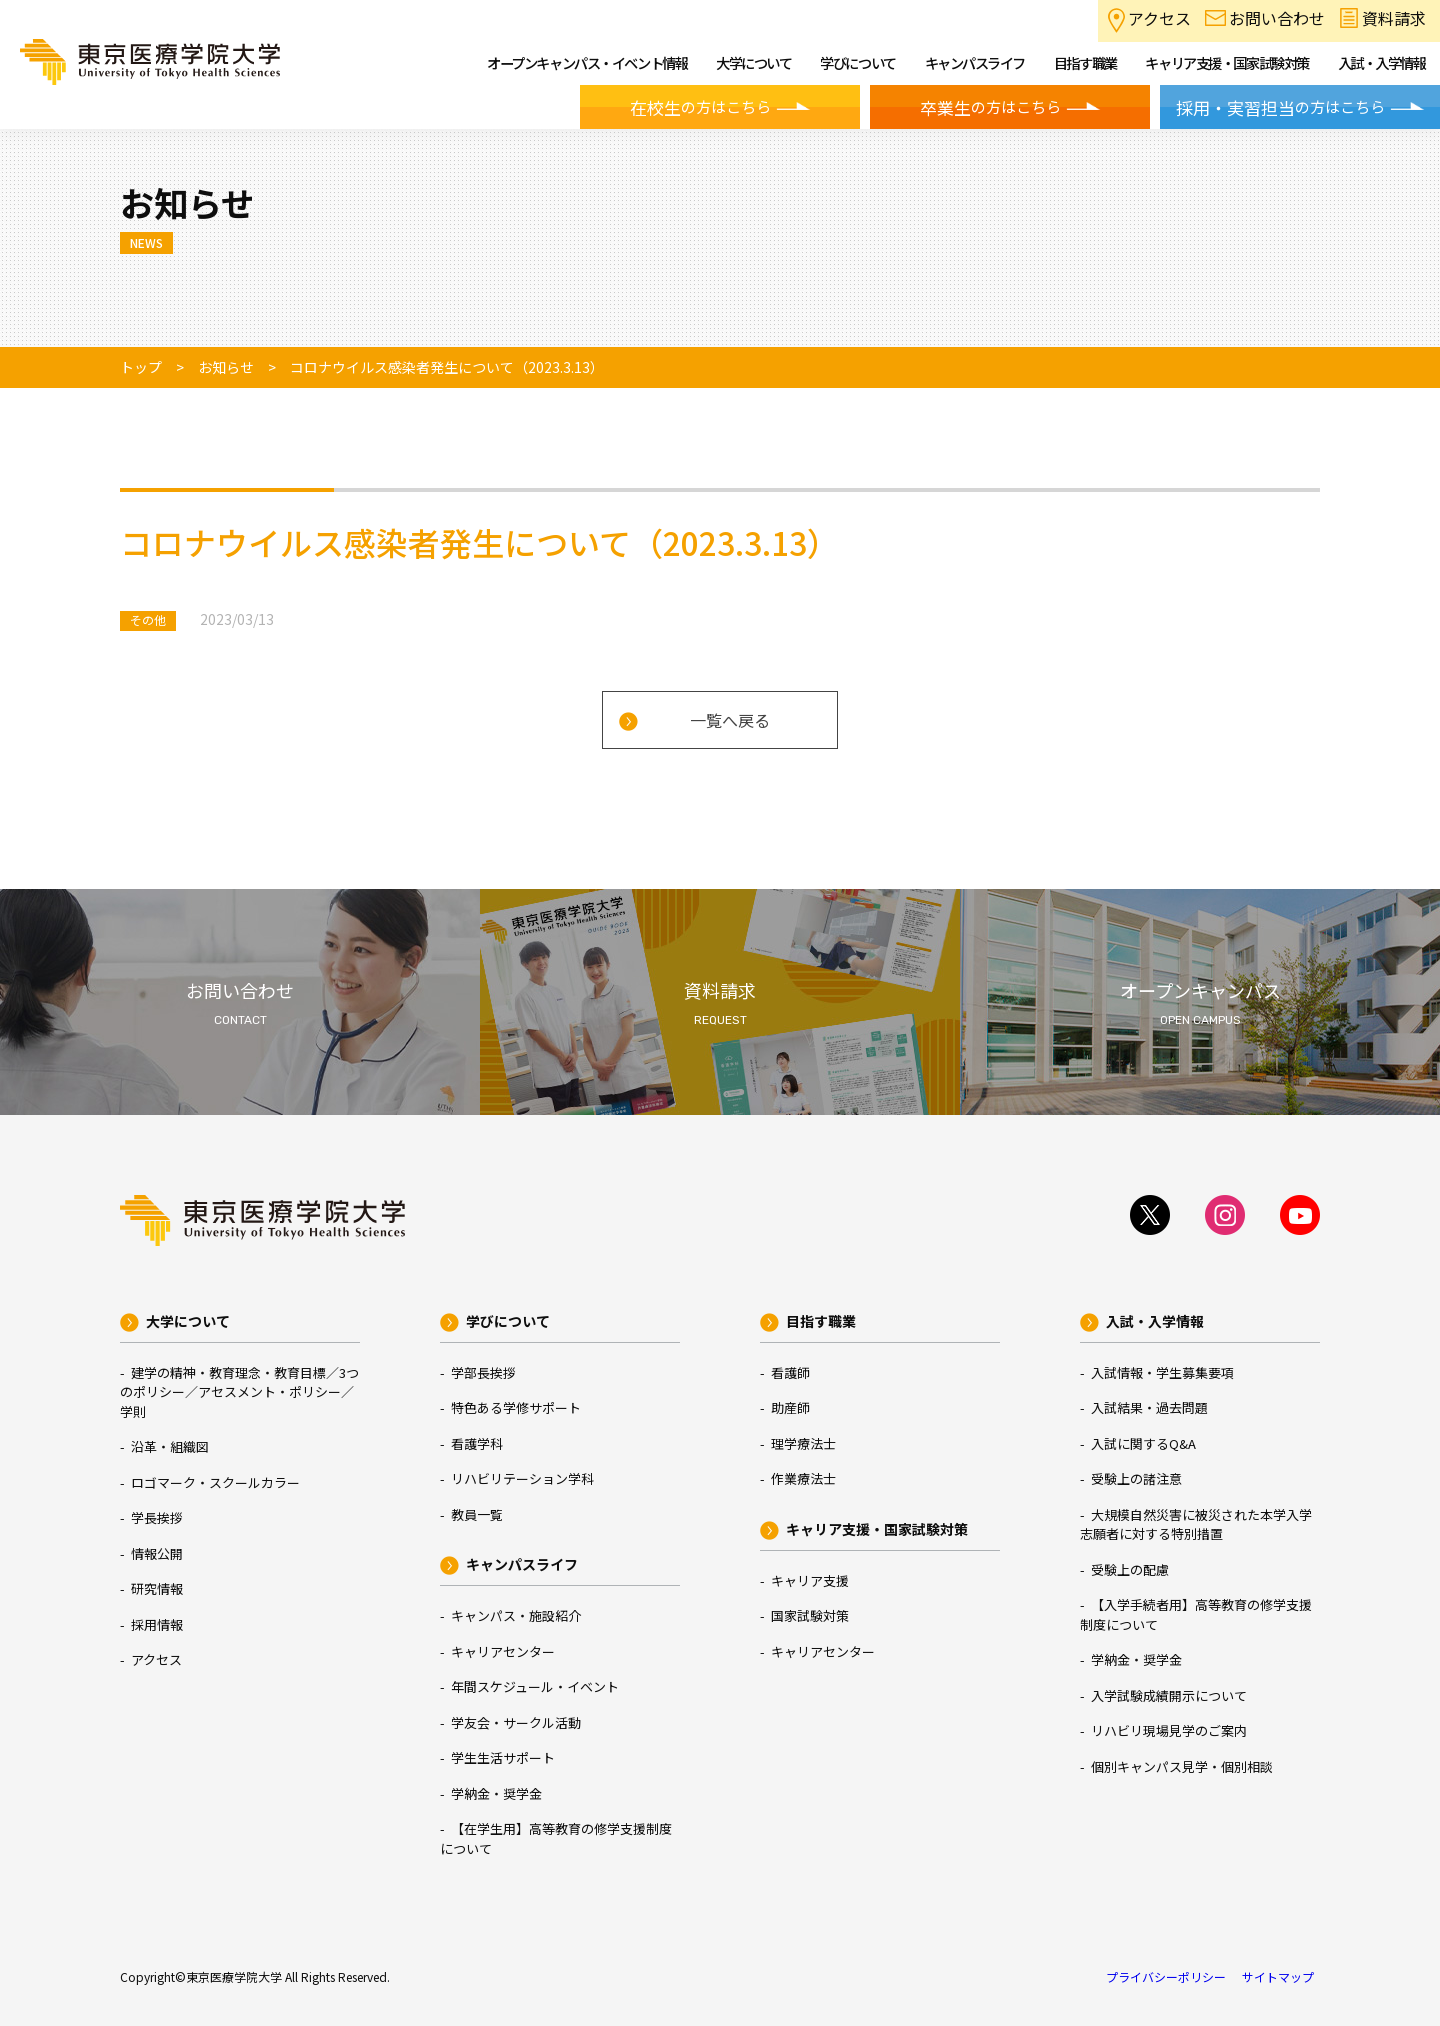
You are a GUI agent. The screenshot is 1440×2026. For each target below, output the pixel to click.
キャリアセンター (503, 1651)
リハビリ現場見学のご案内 (1169, 1730)
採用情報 (157, 1624)
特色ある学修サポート (516, 1407)
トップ (141, 367)
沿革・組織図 (170, 1446)
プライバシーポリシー (1166, 1976)
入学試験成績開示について (1169, 1695)
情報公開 (157, 1553)
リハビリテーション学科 (522, 1478)
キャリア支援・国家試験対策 (877, 1529)
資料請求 (1394, 18)
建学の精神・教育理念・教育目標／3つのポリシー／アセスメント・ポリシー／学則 (239, 1392)
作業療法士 (803, 1478)
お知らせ (226, 367)
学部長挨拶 (483, 1372)
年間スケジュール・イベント (535, 1686)
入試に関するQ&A (1143, 1443)
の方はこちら (700, 108)
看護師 (790, 1372)
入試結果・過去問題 (1149, 1407)
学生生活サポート (503, 1757)
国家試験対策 (810, 1615)
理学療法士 (803, 1443)
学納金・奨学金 (496, 1793)
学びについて (508, 1321)
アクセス (1159, 18)
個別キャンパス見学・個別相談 (1182, 1766)
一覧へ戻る (730, 720)
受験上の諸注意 (1136, 1478)
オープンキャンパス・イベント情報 (587, 62)
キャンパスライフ (522, 1564)
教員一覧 (477, 1514)
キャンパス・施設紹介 (516, 1615)
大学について (188, 1321)
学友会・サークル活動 (516, 1722)
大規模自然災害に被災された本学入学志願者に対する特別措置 (1196, 1524)
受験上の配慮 (1130, 1569)
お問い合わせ (1277, 18)
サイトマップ (1278, 1976)
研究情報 (157, 1588)
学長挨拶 (157, 1517)
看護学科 (477, 1443)
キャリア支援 (810, 1580)
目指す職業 (821, 1321)
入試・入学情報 (1155, 1321)
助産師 (790, 1407)
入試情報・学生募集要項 (1162, 1372)
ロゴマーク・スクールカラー (215, 1482)
